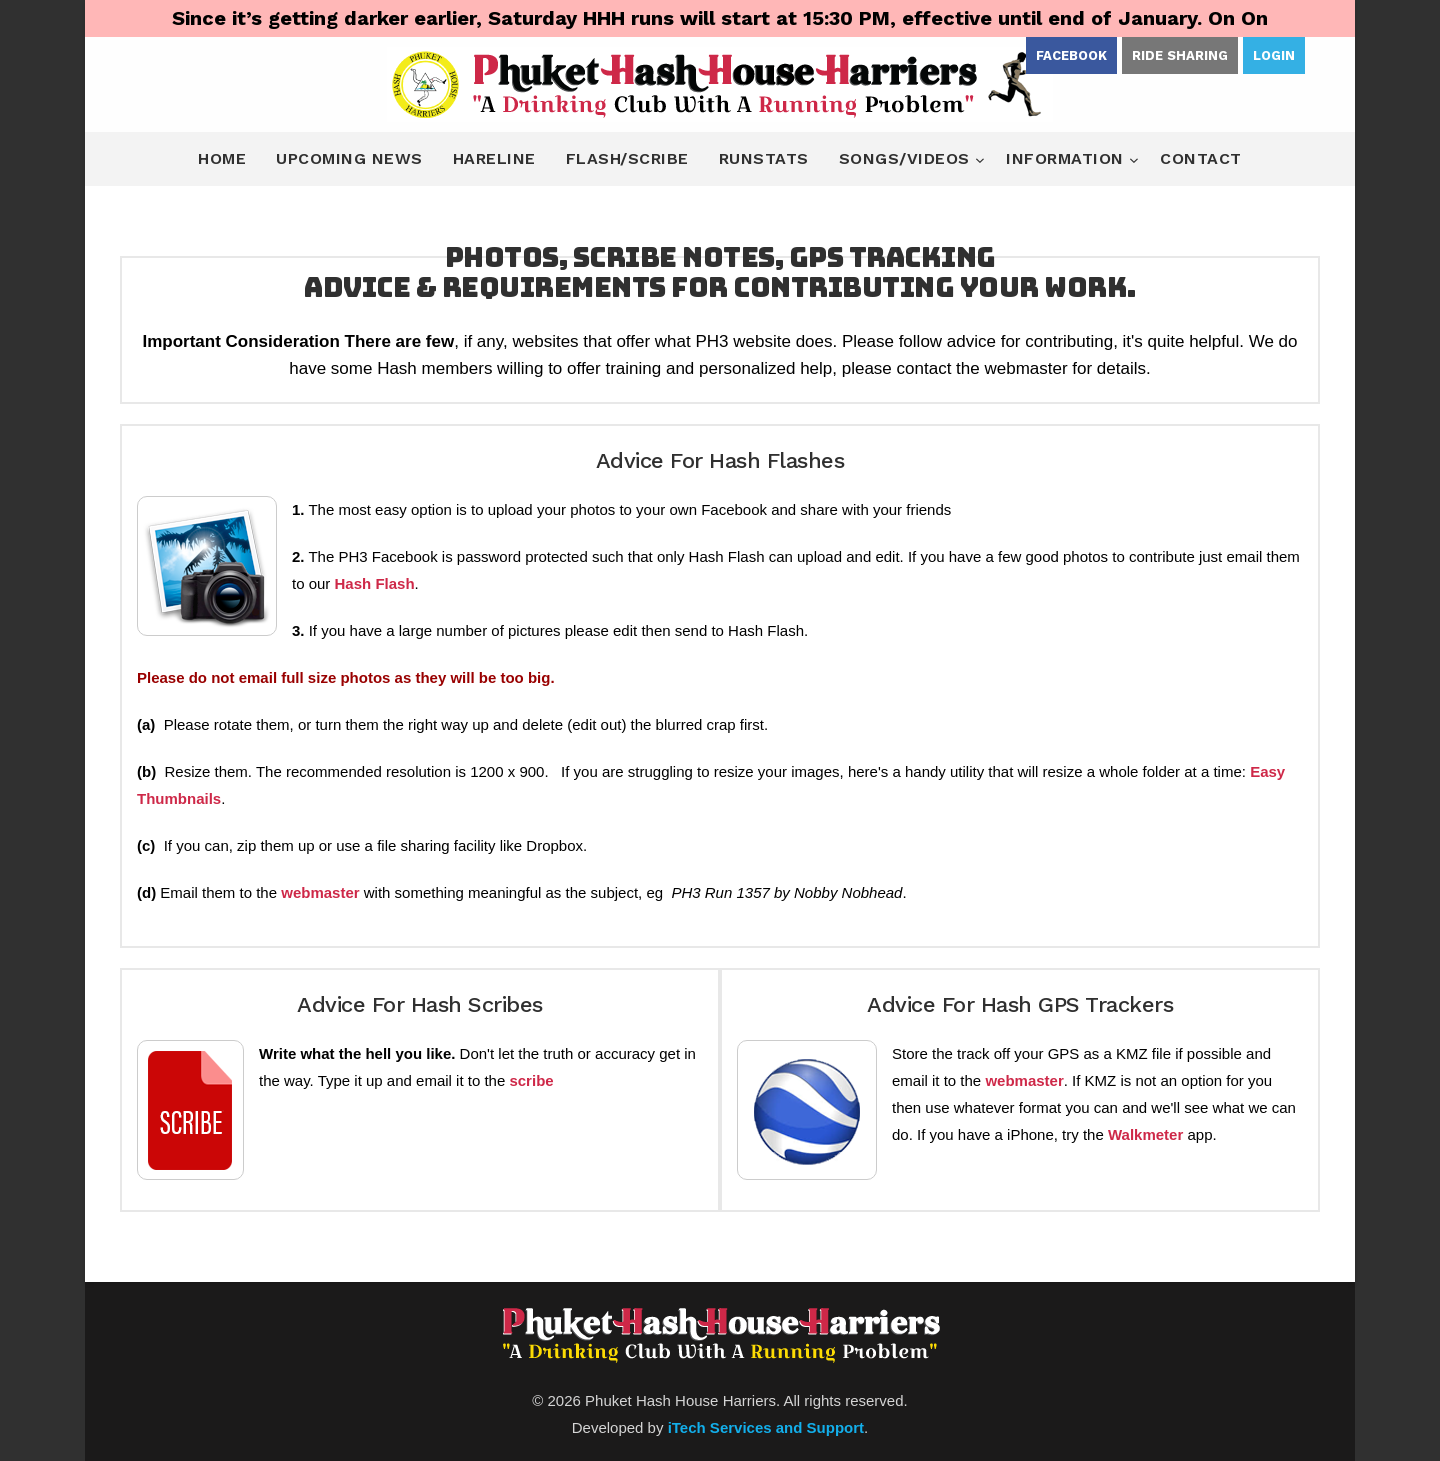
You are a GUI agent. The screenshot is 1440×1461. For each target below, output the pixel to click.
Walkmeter (1145, 1134)
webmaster (320, 892)
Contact (1201, 158)
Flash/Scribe (627, 158)
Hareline (494, 158)
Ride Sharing (1180, 55)
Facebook (1071, 55)
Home (222, 158)
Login (1274, 55)
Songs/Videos (907, 158)
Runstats (764, 158)
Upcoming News (349, 158)
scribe (531, 1080)
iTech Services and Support (766, 1427)
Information (1067, 158)
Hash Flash (375, 583)
